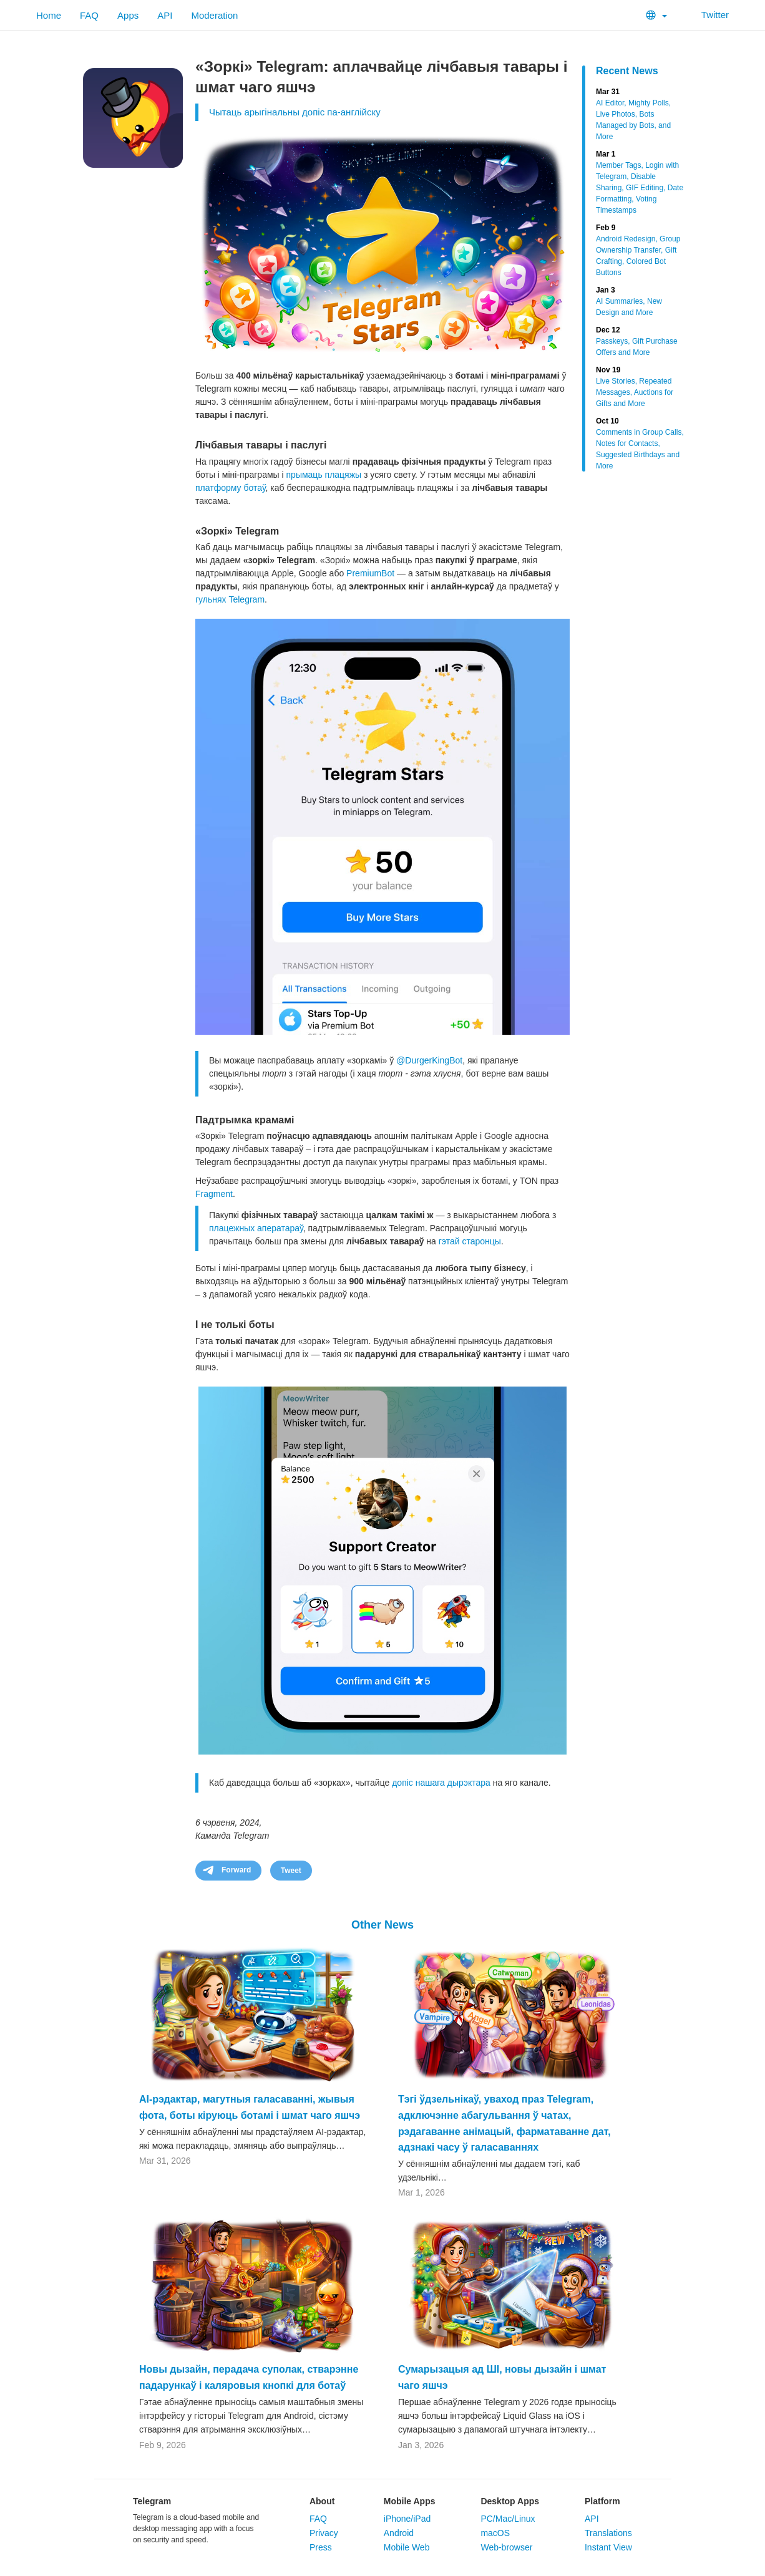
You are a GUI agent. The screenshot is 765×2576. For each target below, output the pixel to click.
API (164, 15)
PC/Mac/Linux (507, 2519)
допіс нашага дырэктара (441, 1783)
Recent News (627, 70)
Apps (128, 15)
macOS (495, 2533)
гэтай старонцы (470, 1241)
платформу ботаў (230, 488)
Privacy (323, 2533)
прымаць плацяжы (324, 475)
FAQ (89, 15)
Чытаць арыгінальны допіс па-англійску (295, 112)
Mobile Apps (410, 2501)
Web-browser (506, 2547)
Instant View (608, 2547)
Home (48, 15)
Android (399, 2533)
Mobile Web (407, 2547)
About (321, 2501)
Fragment (214, 1194)
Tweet (291, 1870)
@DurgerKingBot (429, 1060)
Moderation (214, 15)
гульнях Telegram (230, 599)
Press (320, 2547)
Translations (608, 2533)
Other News (382, 1925)
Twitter (707, 14)
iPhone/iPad (407, 2519)
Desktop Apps (509, 2501)
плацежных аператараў (256, 1228)
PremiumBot (370, 573)
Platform (602, 2501)
